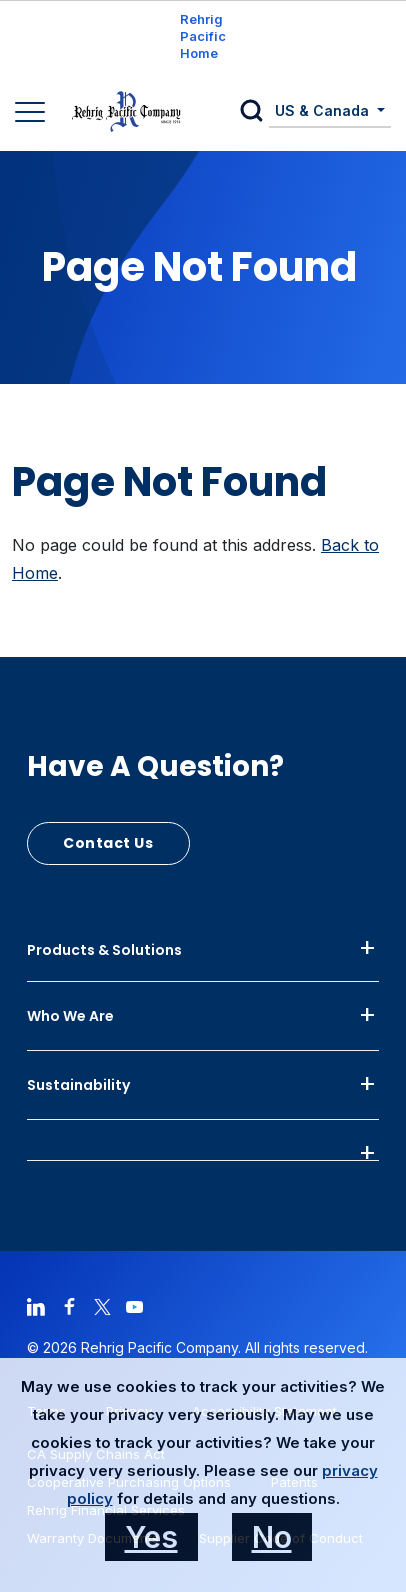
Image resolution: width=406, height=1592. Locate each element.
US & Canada (324, 110)
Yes (151, 1537)
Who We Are (70, 1016)
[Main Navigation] (32, 114)
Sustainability (78, 1085)
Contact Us (108, 843)
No (272, 1537)
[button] (254, 112)
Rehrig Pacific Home (203, 36)
